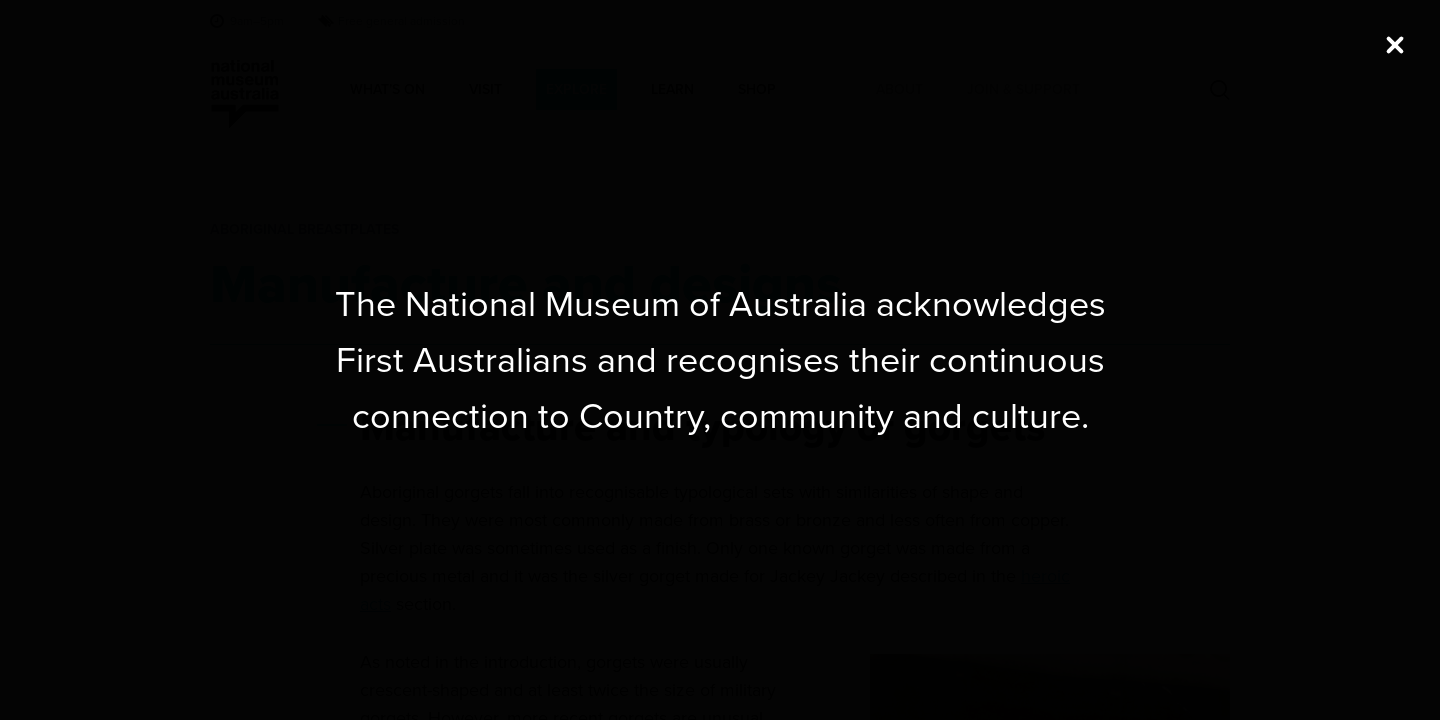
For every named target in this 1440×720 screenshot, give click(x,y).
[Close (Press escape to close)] (1395, 45)
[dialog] (720, 360)
